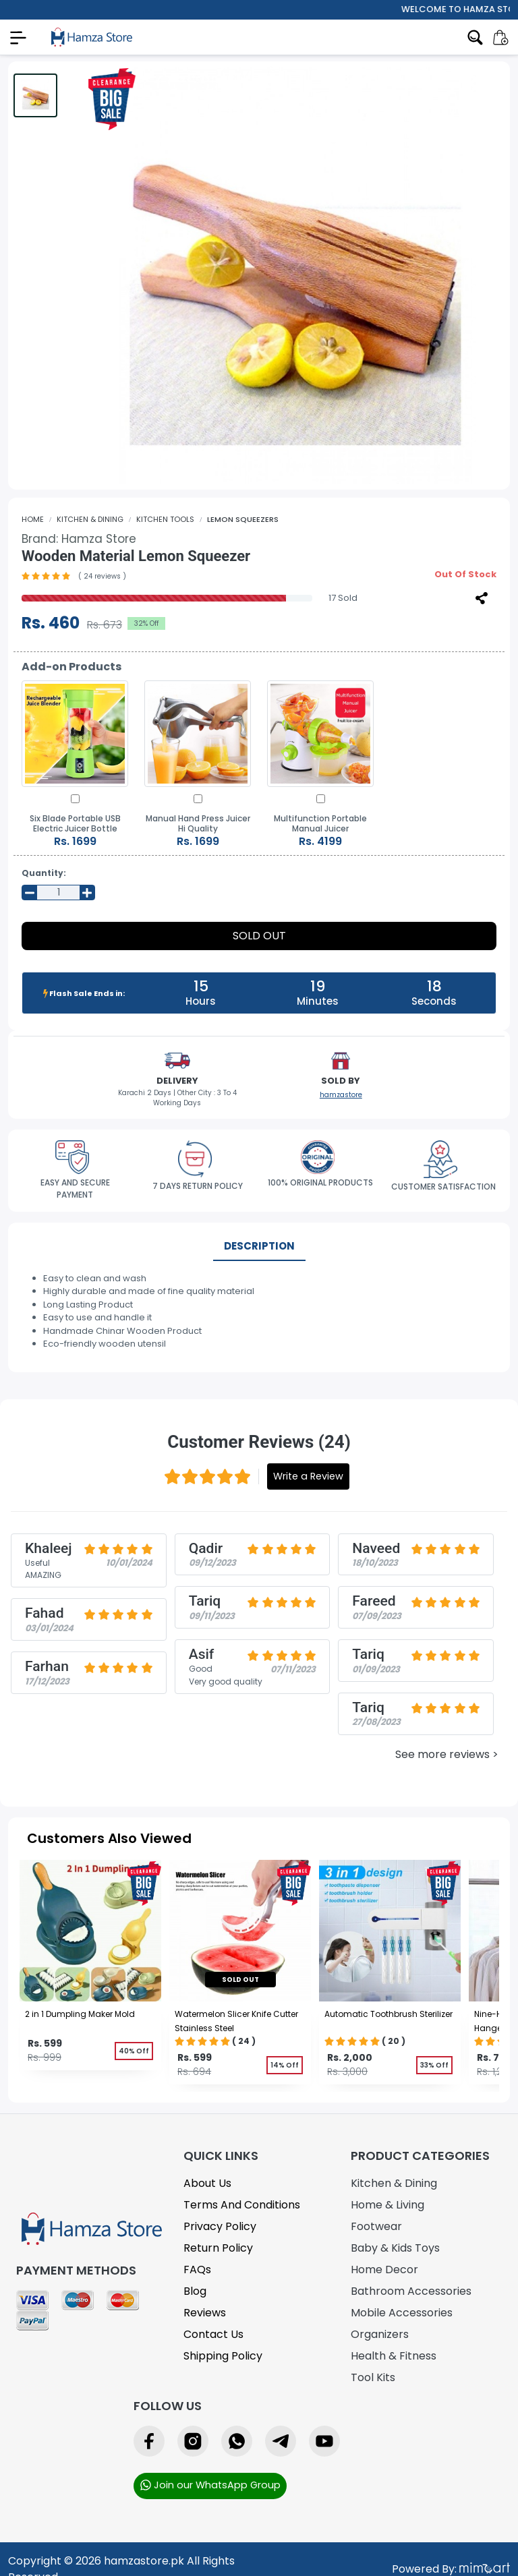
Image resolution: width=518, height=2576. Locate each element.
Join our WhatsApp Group (210, 2485)
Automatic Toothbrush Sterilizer (388, 2014)
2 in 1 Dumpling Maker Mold (80, 2014)
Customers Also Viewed (109, 1838)
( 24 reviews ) (102, 576)
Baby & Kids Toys (395, 2248)
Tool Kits (373, 2377)
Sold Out (259, 935)
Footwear (376, 2226)
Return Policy (218, 2248)
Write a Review (308, 1476)
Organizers (380, 2334)
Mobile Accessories (402, 2312)
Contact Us (213, 2334)
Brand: (79, 539)
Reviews (204, 2312)
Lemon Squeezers (243, 519)
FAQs (197, 2269)
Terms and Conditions (241, 2205)
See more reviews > (446, 1754)
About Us (207, 2183)
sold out (240, 1979)
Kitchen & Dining (90, 519)
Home (33, 519)
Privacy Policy (219, 2226)
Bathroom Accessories (411, 2291)
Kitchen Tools (165, 519)
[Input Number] (58, 892)
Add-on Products (71, 666)
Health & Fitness (393, 2356)
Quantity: (44, 873)
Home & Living (387, 2205)
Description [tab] (259, 1246)
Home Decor (384, 2269)
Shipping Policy (222, 2356)
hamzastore (341, 1095)
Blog (194, 2291)
